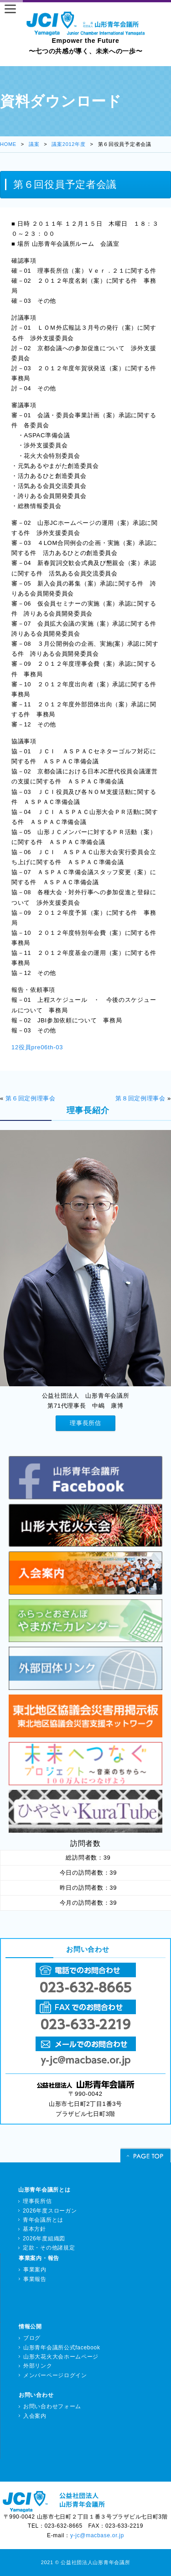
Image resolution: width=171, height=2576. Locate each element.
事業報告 (35, 2279)
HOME (8, 144)
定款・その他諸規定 (49, 2247)
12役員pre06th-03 (37, 1047)
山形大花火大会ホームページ (60, 2356)
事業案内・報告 (39, 2258)
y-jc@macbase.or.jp (97, 2535)
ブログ (32, 2338)
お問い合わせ (36, 2395)
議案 (34, 144)
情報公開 (30, 2326)
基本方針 (34, 2229)
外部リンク (37, 2366)
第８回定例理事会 (140, 1098)
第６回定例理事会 (30, 1098)
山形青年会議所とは (44, 2190)
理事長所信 (85, 1423)
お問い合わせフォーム (52, 2406)
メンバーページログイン (55, 2375)
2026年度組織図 (44, 2238)
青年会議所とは (43, 2220)
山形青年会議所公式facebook (61, 2347)
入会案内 (35, 2416)
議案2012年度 (68, 144)
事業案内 (35, 2269)
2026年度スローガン (50, 2211)
